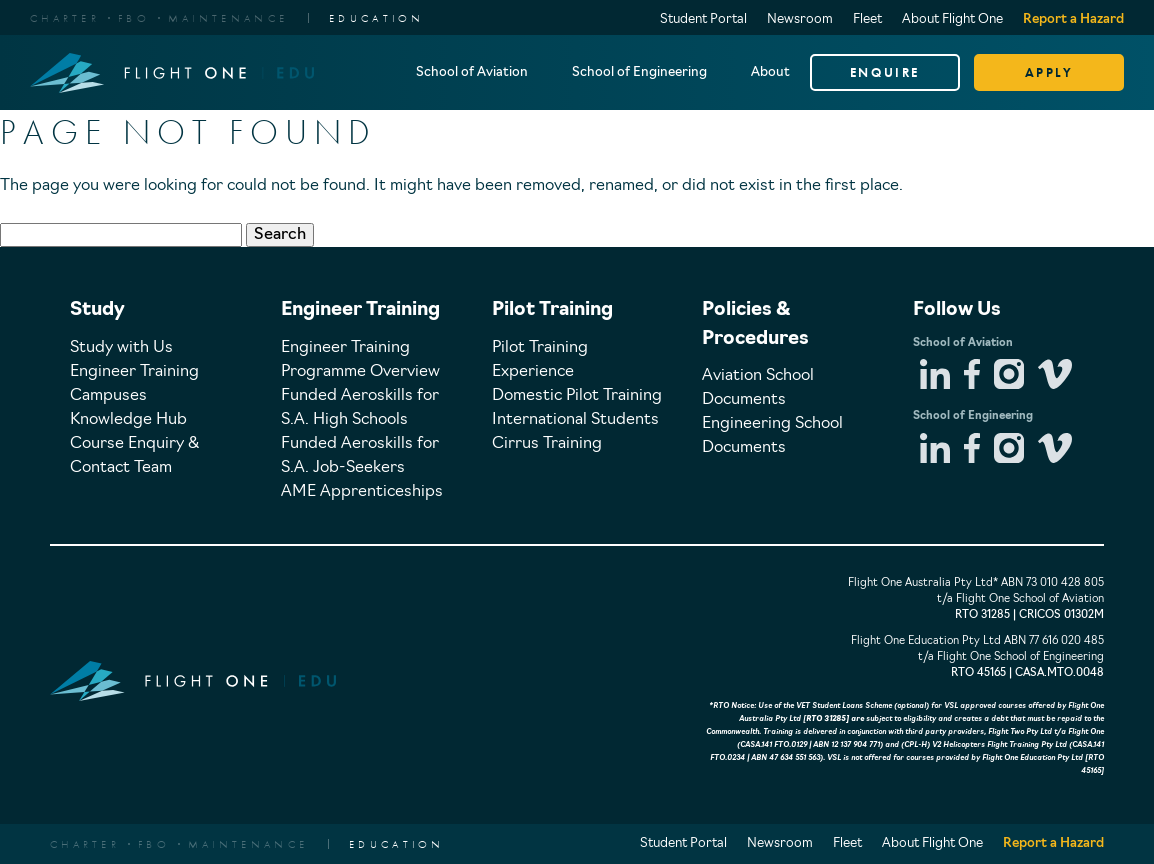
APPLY (1049, 72)
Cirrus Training (547, 444)
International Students (575, 420)
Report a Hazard (1073, 19)
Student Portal (703, 19)
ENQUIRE (885, 72)
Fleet (867, 19)
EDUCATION (377, 18)
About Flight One (952, 19)
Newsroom (800, 19)
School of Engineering (639, 72)
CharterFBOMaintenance (159, 18)
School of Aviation (472, 72)
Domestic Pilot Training (577, 396)
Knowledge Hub (128, 420)
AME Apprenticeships (362, 492)
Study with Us (121, 348)
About (770, 72)
